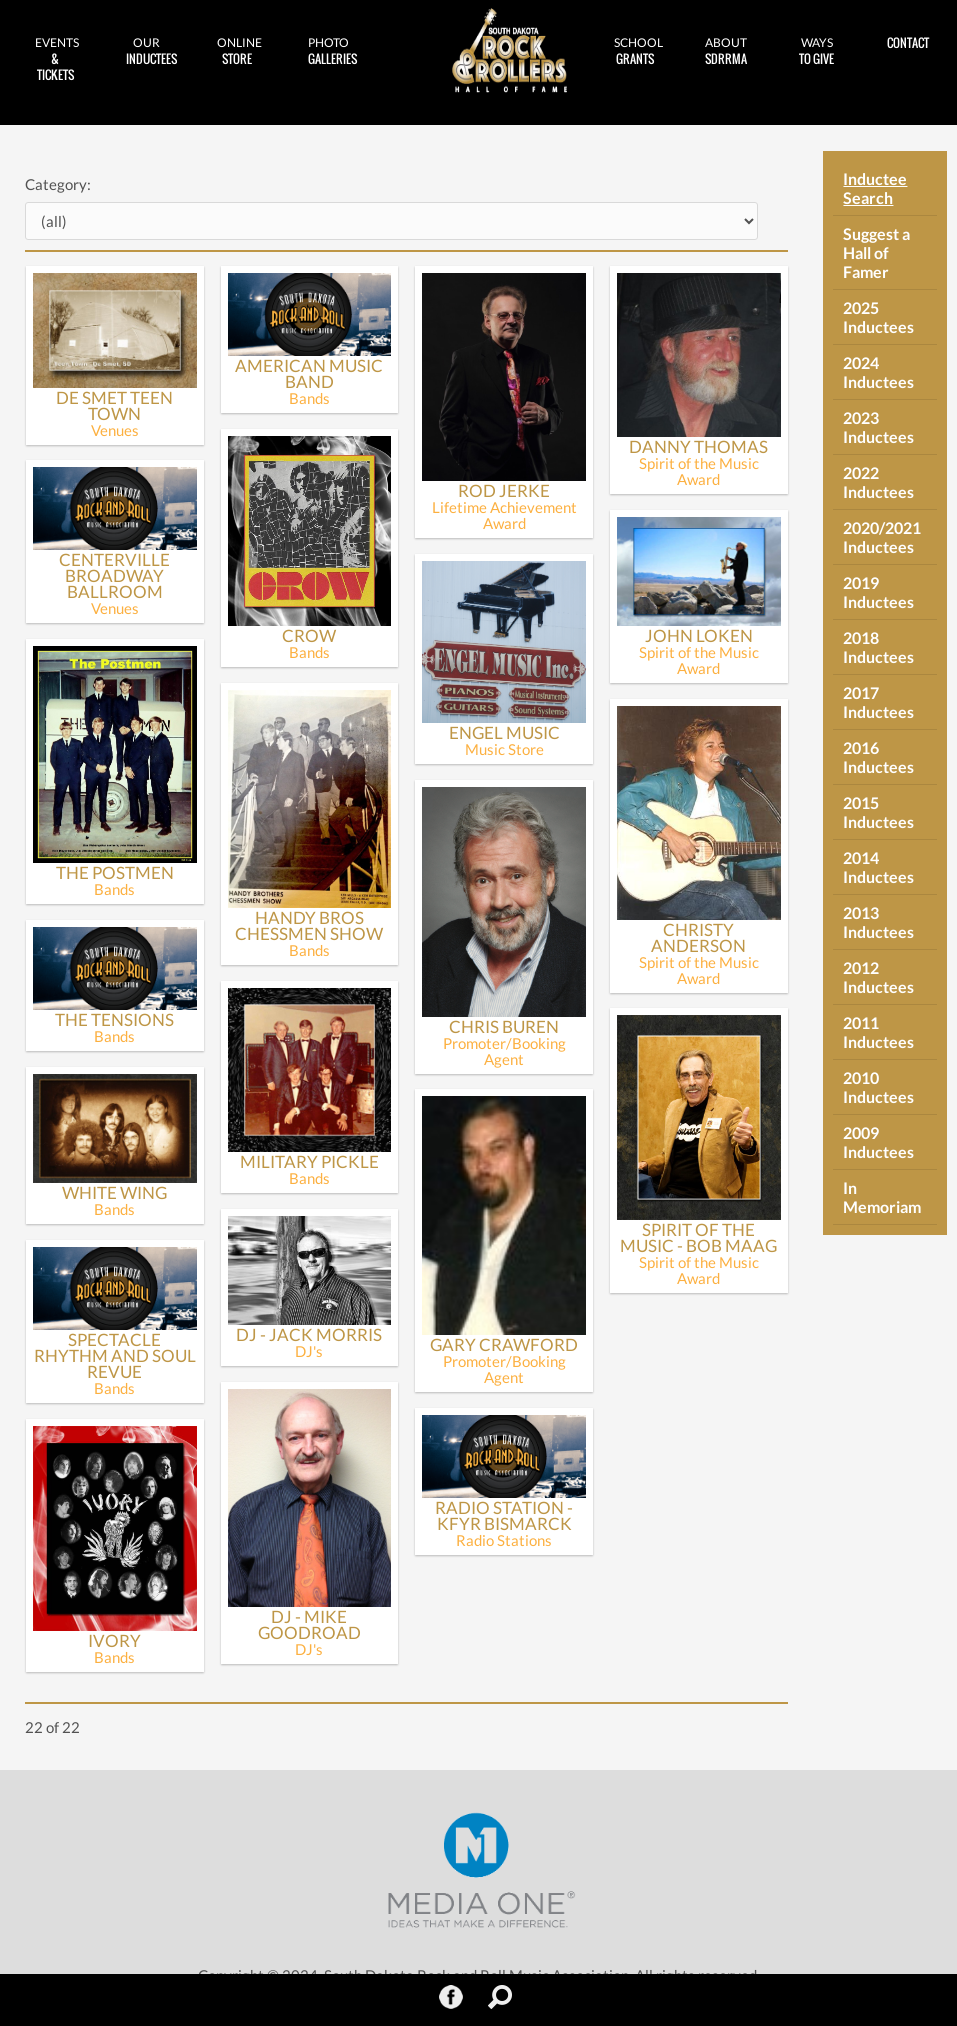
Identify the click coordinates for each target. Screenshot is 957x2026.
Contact (908, 42)
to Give (816, 51)
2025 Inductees (878, 317)
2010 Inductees (878, 1087)
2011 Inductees (878, 1032)
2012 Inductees (878, 977)
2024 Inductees (878, 372)
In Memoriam (882, 1197)
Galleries (332, 51)
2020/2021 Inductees (882, 537)
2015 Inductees (878, 812)
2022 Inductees (878, 482)
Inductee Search (875, 188)
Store (239, 51)
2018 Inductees (878, 647)
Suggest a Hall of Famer (876, 252)
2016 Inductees (878, 757)
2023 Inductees (878, 427)
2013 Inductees (878, 922)
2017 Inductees (878, 702)
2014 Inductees (878, 867)
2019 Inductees (878, 592)
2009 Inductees (878, 1142)
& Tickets (57, 59)
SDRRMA (726, 51)
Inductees (151, 51)
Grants (638, 51)
